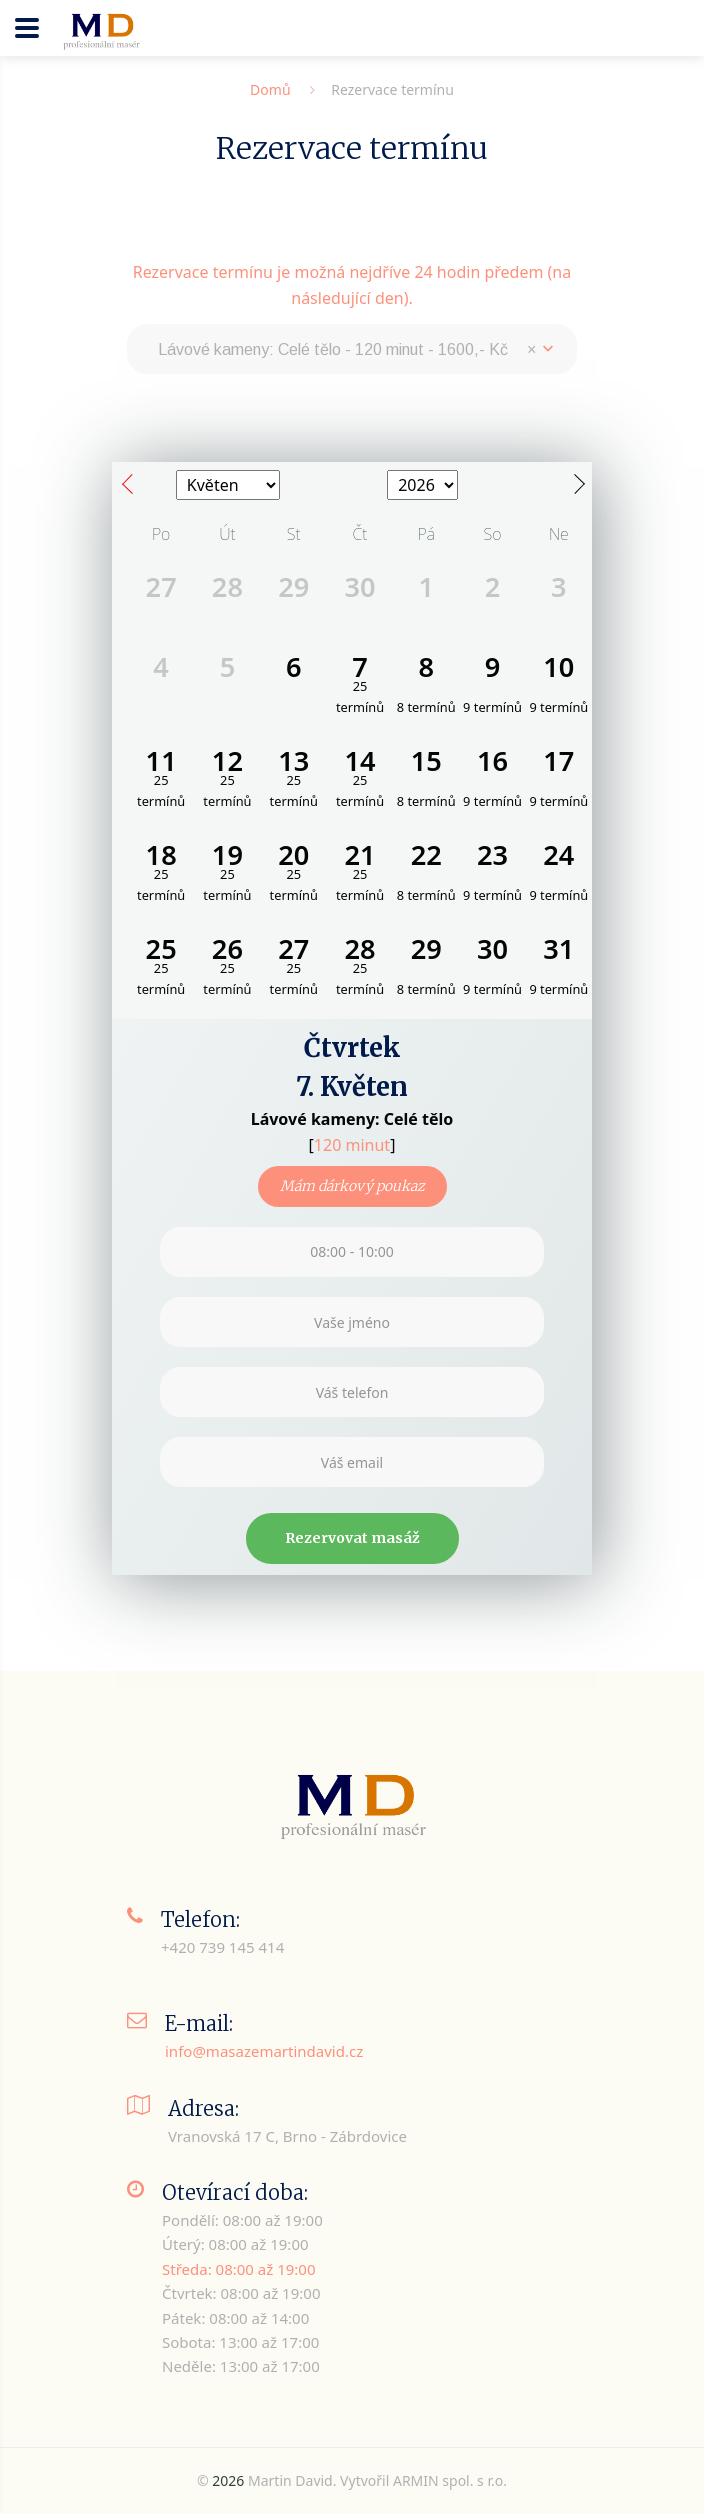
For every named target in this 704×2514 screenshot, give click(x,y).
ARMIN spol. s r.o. (450, 2480)
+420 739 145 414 (222, 1947)
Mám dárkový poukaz (352, 1186)
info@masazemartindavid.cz (264, 2051)
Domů (270, 89)
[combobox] (352, 349)
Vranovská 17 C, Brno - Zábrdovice (287, 2136)
